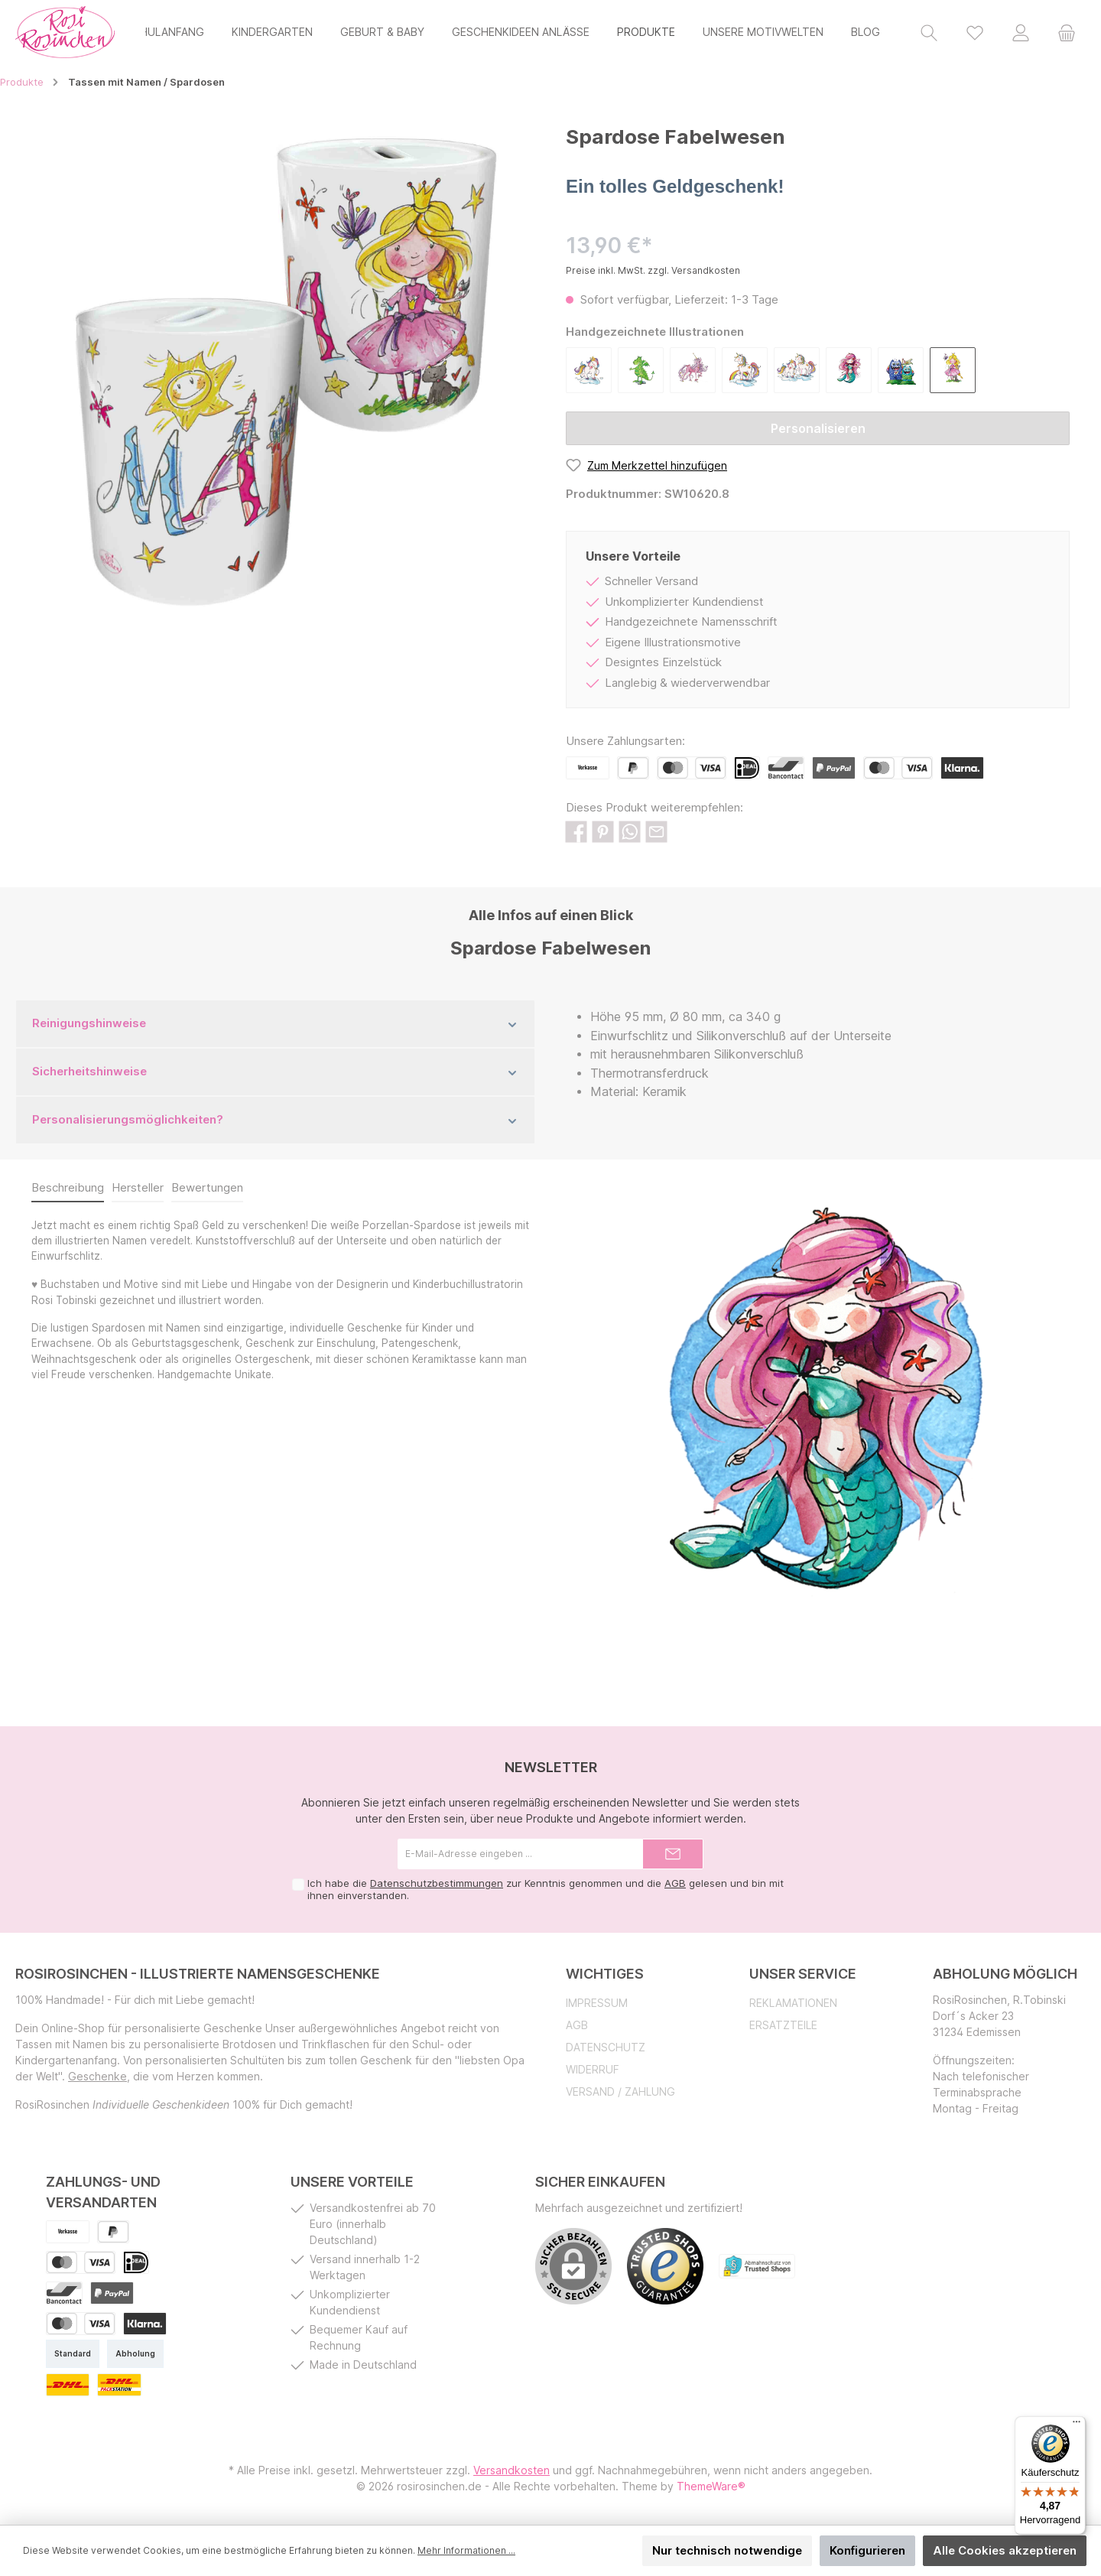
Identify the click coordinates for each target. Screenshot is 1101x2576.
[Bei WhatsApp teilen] (629, 831)
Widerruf (592, 2069)
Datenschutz (605, 2047)
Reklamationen (793, 2002)
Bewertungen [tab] (207, 1187)
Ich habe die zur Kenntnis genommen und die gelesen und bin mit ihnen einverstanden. (545, 1889)
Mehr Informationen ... (466, 2550)
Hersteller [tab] (138, 1187)
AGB (675, 1883)
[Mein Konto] (1021, 31)
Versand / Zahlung (620, 2091)
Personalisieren (818, 428)
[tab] (67, 1189)
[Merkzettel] (975, 31)
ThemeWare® (711, 2486)
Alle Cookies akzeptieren (1005, 2550)
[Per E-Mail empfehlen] (656, 831)
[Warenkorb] (1066, 31)
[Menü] (1076, 2425)
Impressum (597, 2002)
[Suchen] (929, 31)
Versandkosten (511, 2470)
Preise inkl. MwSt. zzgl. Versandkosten (653, 270)
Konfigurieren (867, 2550)
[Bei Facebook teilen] (576, 831)
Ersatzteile (783, 2024)
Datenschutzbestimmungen (436, 1883)
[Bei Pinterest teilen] (602, 831)
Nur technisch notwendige (727, 2550)
